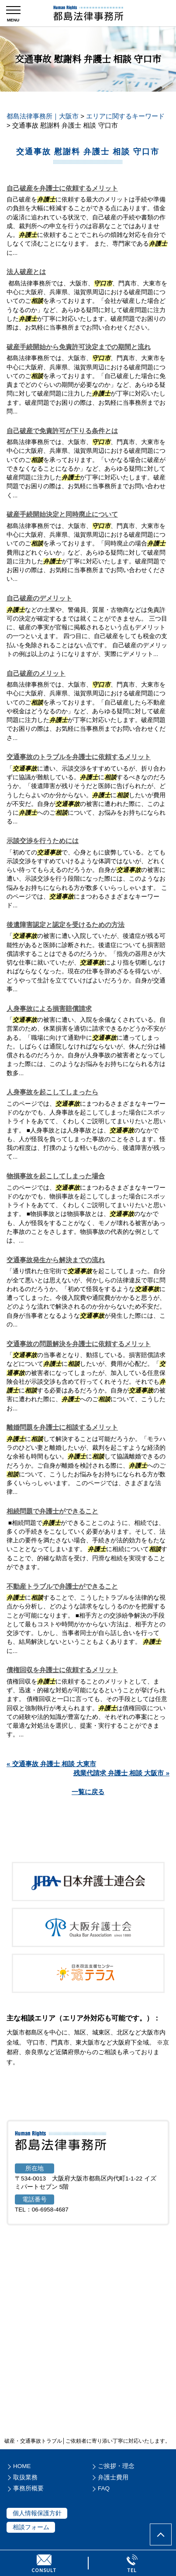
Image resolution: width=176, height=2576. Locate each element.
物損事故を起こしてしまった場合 (56, 1176)
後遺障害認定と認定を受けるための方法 (65, 924)
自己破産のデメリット (39, 598)
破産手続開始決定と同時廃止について (62, 514)
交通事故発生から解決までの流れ (56, 1260)
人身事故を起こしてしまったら (52, 1092)
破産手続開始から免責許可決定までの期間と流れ (79, 347)
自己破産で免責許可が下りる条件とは (62, 430)
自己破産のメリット (36, 673)
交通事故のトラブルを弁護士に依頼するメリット (79, 756)
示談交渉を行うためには (43, 840)
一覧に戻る (88, 1791)
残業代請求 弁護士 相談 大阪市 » (121, 1773)
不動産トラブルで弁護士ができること (62, 1586)
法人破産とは (26, 271)
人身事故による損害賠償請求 (49, 1008)
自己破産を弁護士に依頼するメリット (62, 188)
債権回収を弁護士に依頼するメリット (62, 1669)
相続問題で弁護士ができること (52, 1511)
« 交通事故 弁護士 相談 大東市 (51, 1763)
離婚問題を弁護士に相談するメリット (62, 1427)
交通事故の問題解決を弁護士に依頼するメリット (79, 1343)
